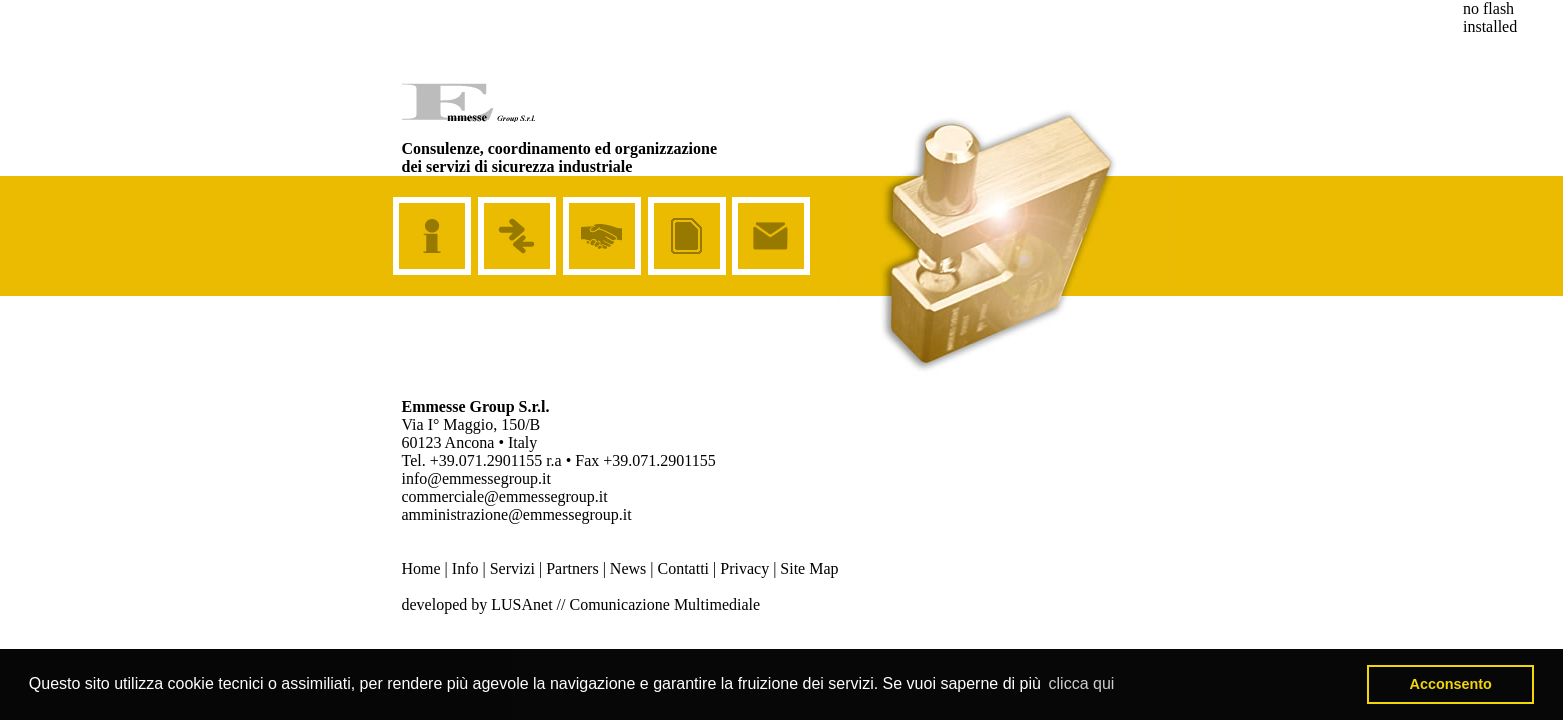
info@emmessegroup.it (476, 478)
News (628, 568)
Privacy (744, 568)
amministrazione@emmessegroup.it (517, 514)
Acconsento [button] (1451, 684)
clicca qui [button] (1082, 683)
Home (421, 568)
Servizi (512, 568)
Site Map (809, 568)
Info (465, 568)
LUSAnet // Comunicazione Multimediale (625, 604)
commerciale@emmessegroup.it (505, 496)
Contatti (683, 568)
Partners (572, 568)
